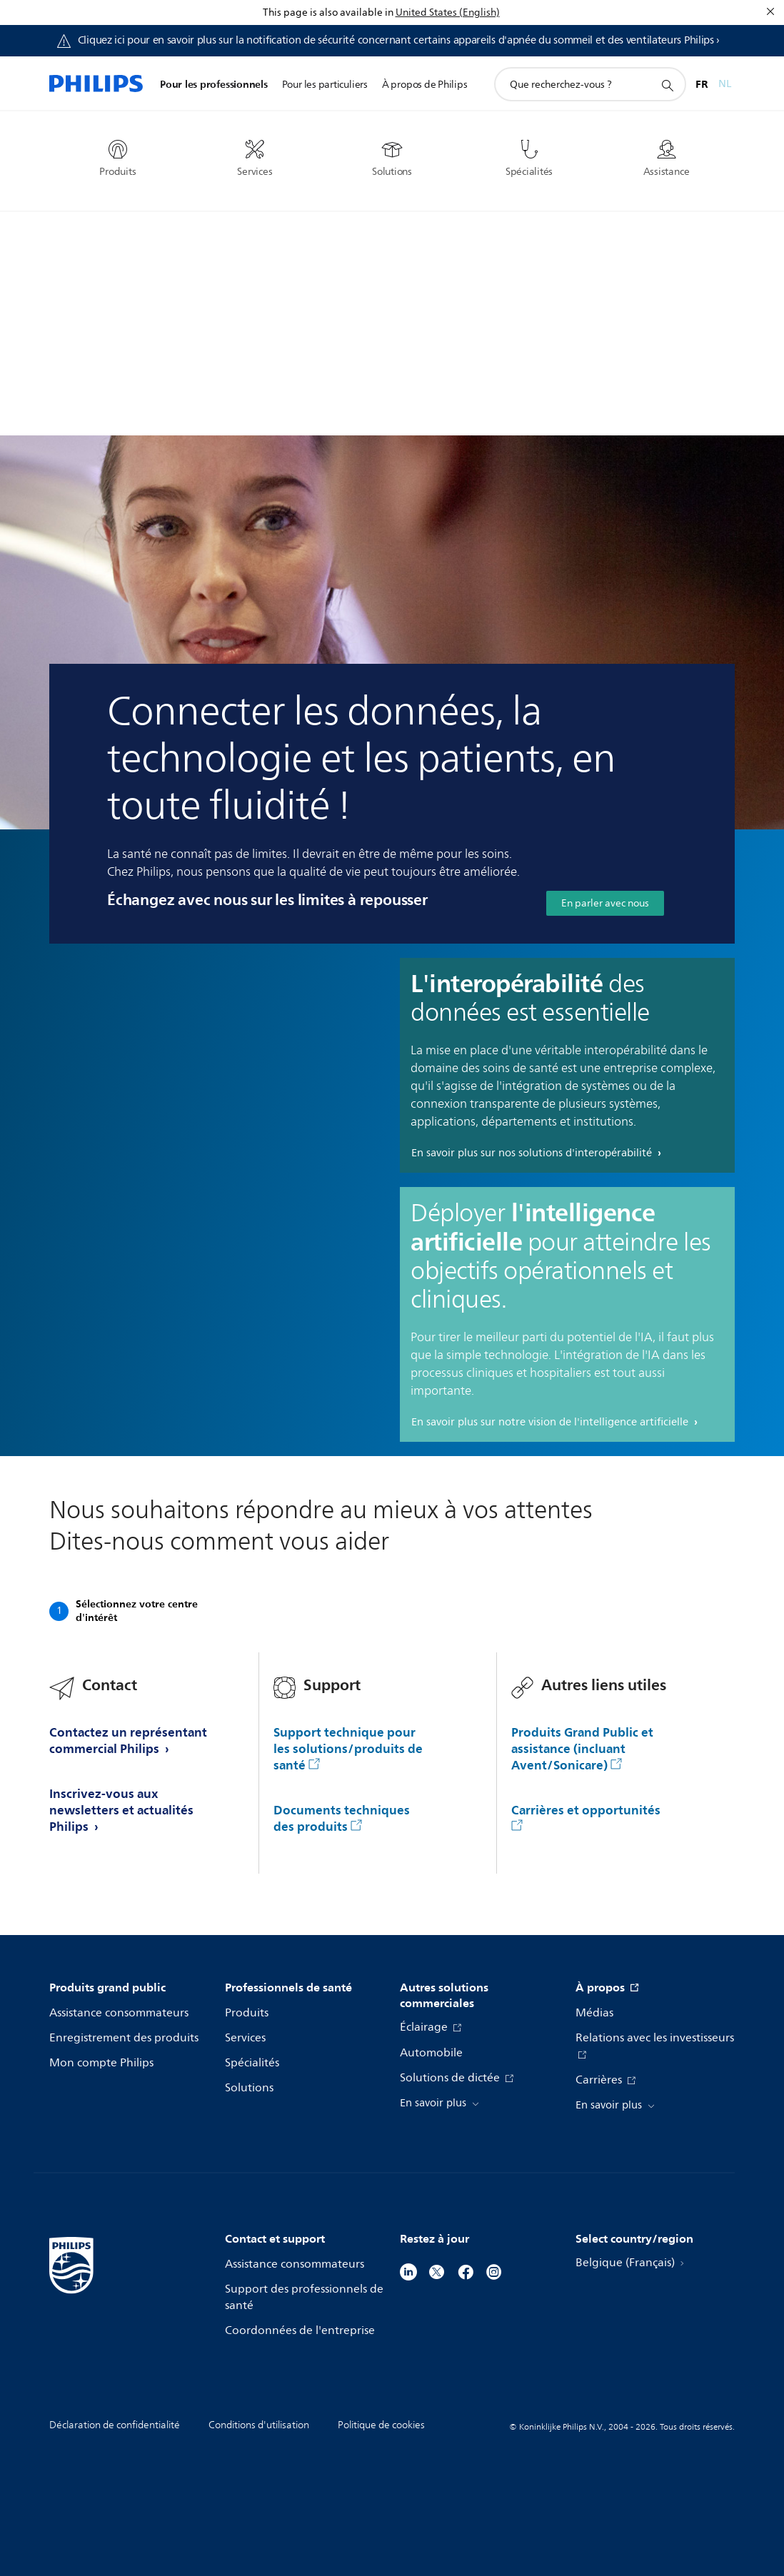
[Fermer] (770, 11)
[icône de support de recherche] (666, 85)
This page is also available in (328, 12)
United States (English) (448, 12)
